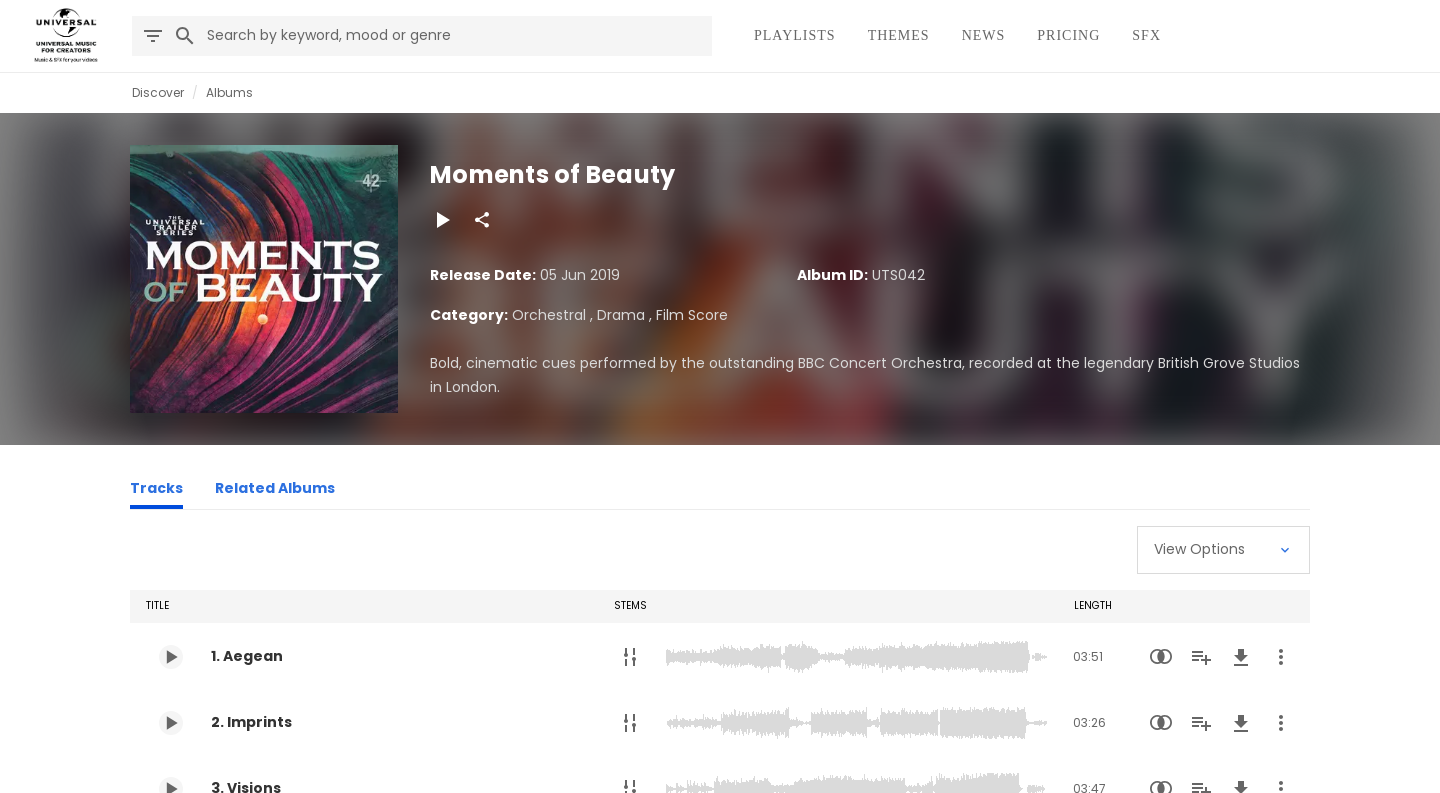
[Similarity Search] (1161, 657)
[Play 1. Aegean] (171, 657)
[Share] (482, 220)
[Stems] (630, 657)
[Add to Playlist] (1201, 657)
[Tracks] (156, 491)
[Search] (185, 36)
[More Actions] (1281, 657)
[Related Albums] (275, 491)
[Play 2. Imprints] (171, 723)
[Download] (1241, 657)
